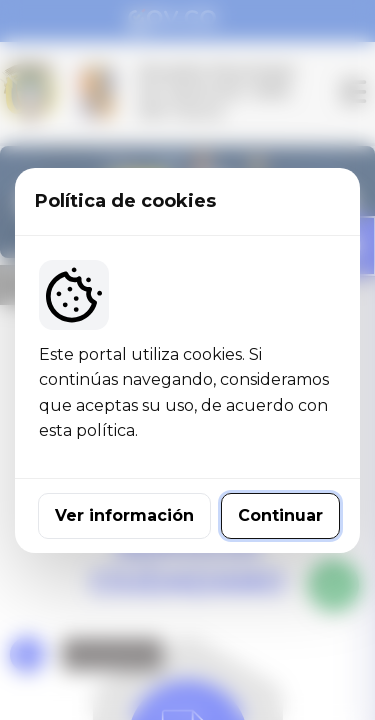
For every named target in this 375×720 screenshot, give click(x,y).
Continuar (280, 515)
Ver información (124, 515)
